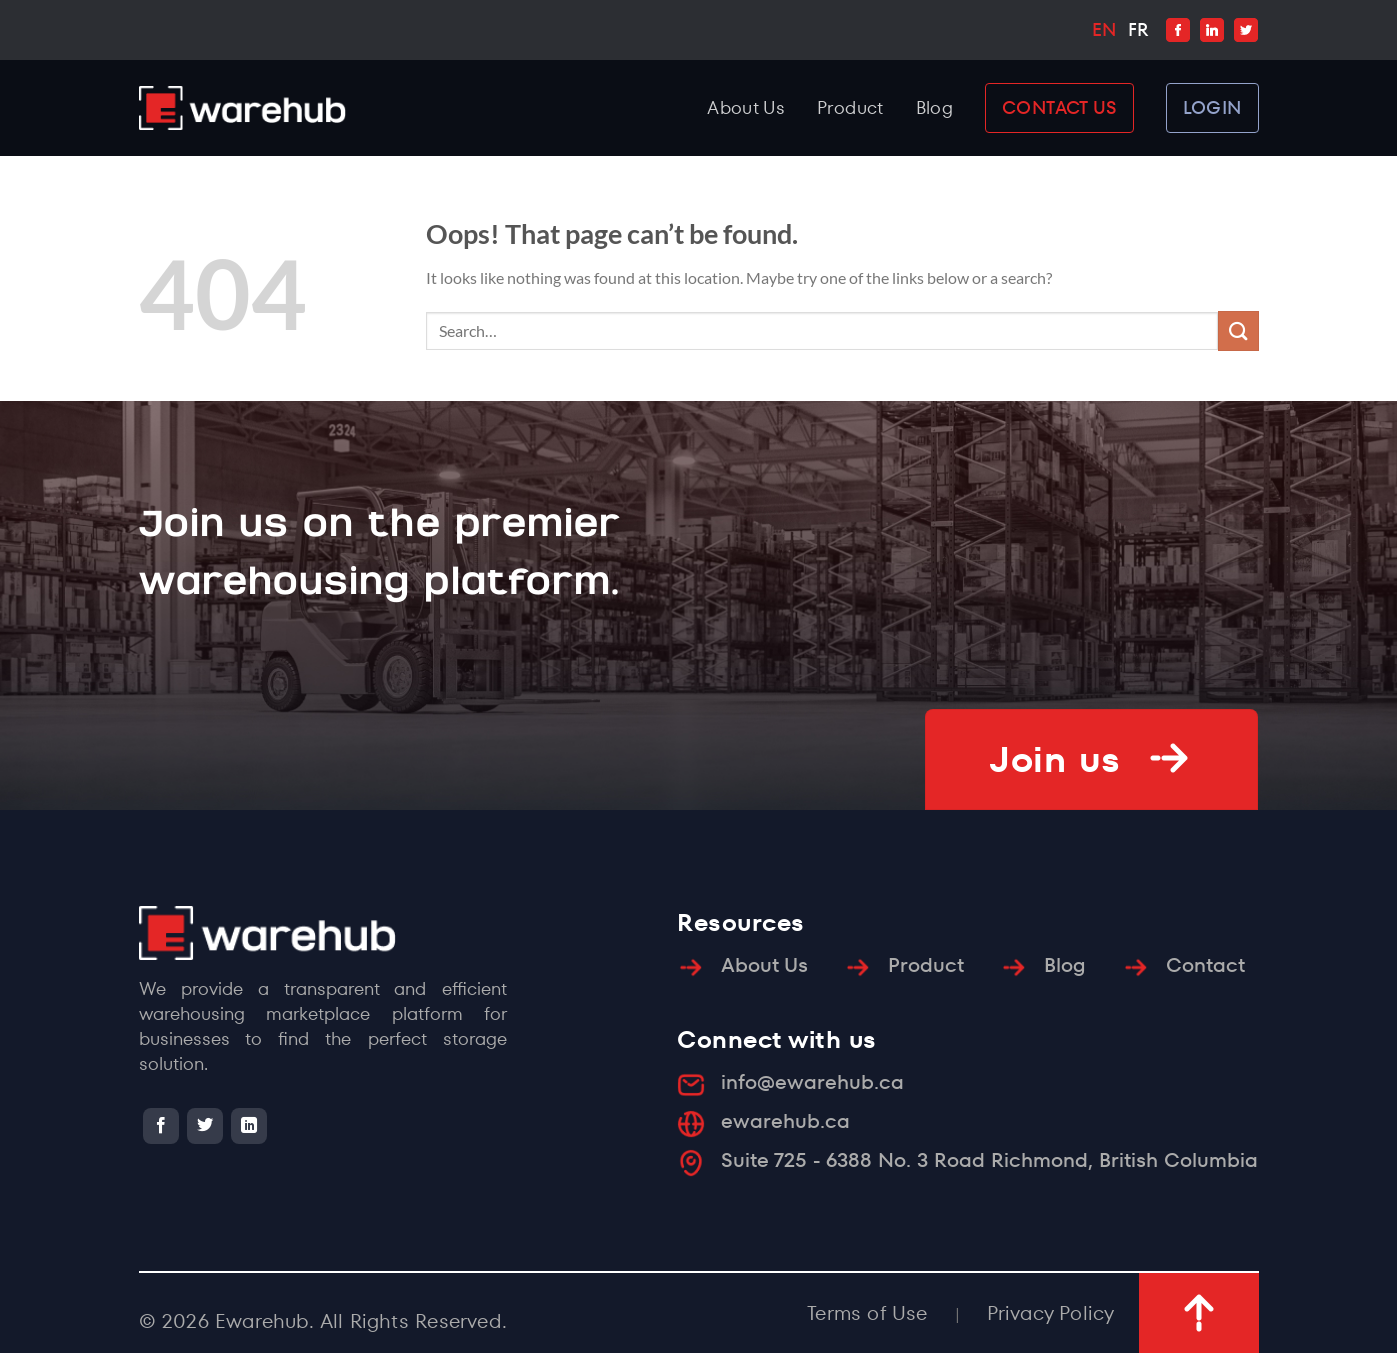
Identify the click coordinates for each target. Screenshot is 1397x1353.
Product (850, 107)
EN (1104, 29)
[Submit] (1238, 330)
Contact (1205, 965)
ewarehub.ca (785, 1121)
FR (1138, 29)
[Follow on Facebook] (161, 1126)
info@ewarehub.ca (812, 1082)
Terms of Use (867, 1313)
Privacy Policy (1051, 1313)
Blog (934, 107)
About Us (746, 107)
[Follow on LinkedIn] (249, 1126)
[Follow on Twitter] (205, 1126)
